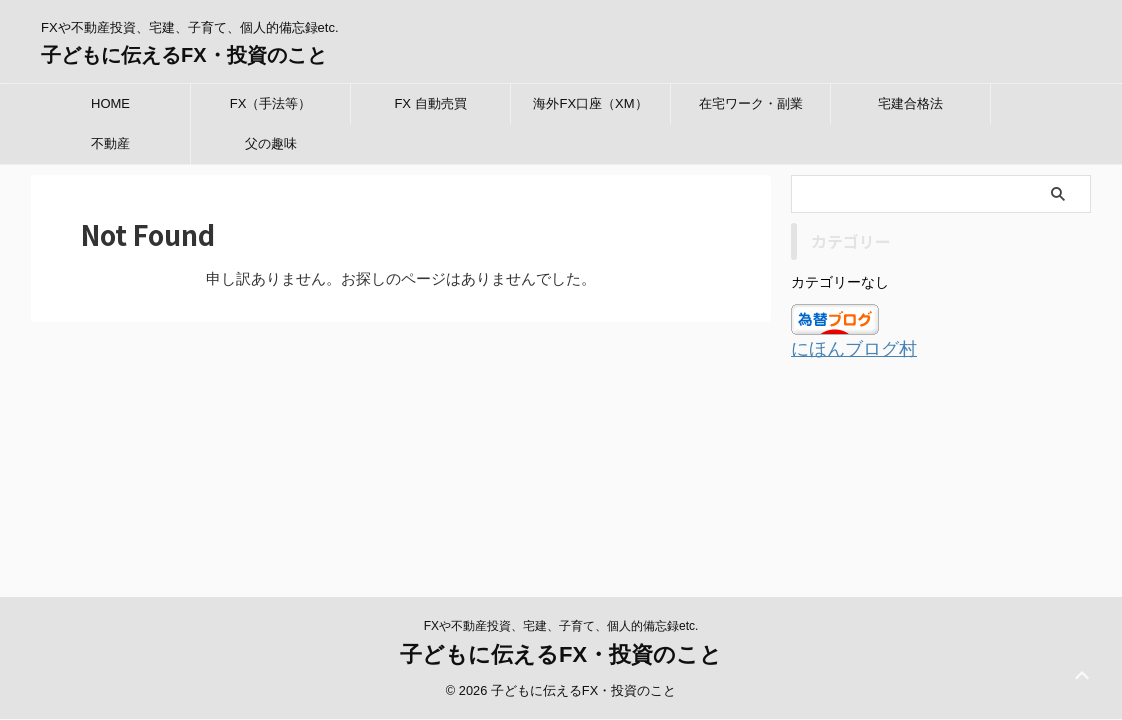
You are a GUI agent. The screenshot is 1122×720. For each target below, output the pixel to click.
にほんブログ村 (843, 348)
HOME (110, 103)
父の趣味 (271, 143)
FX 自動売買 (430, 103)
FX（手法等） (271, 103)
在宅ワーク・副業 (751, 103)
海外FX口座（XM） (590, 103)
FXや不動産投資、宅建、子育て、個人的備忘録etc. (561, 461)
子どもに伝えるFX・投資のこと (184, 55)
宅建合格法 (910, 103)
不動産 (110, 143)
